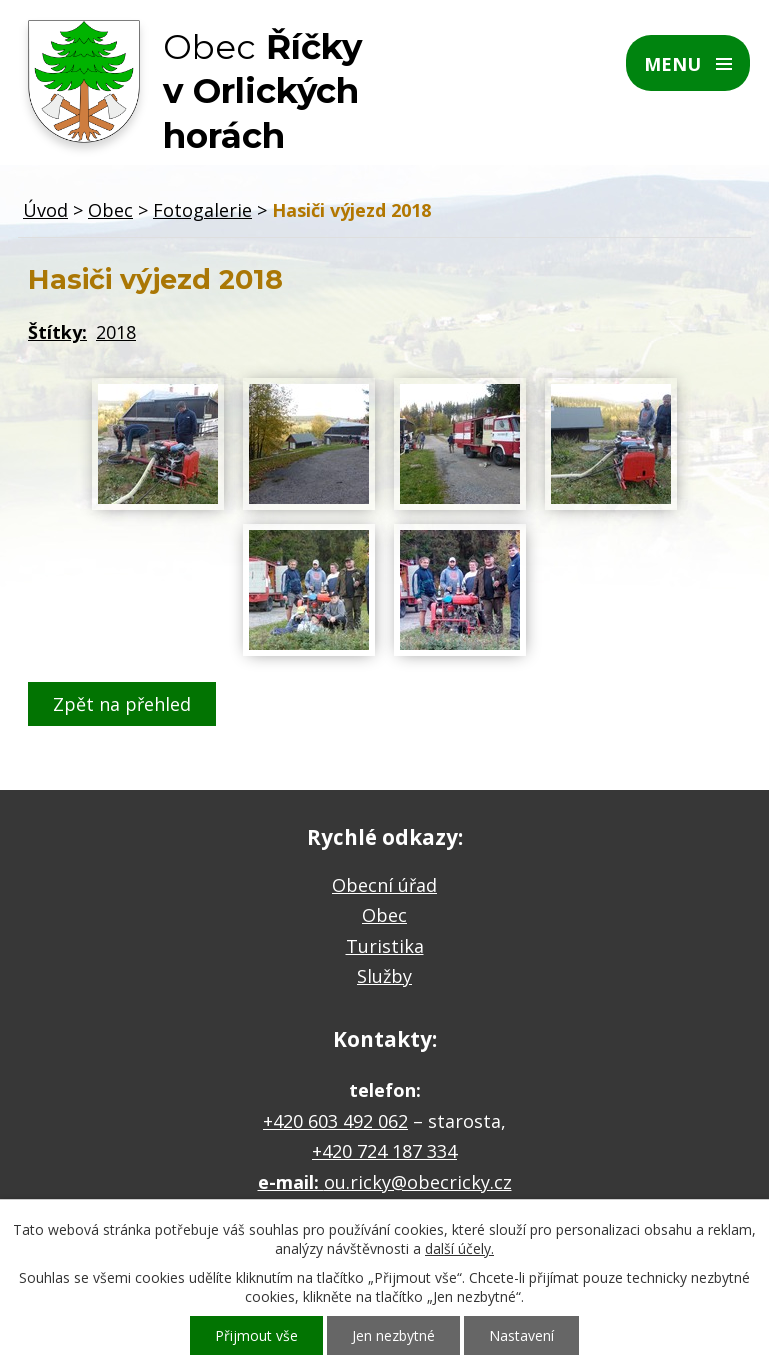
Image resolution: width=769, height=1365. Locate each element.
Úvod (45, 210)
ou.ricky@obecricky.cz (418, 1182)
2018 (116, 332)
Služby (384, 976)
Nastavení (521, 1335)
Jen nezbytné (393, 1335)
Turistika (385, 946)
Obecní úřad (384, 885)
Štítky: (57, 332)
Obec (110, 210)
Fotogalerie (202, 210)
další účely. (459, 1248)
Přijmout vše (256, 1335)
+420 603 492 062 (335, 1121)
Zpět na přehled (122, 704)
